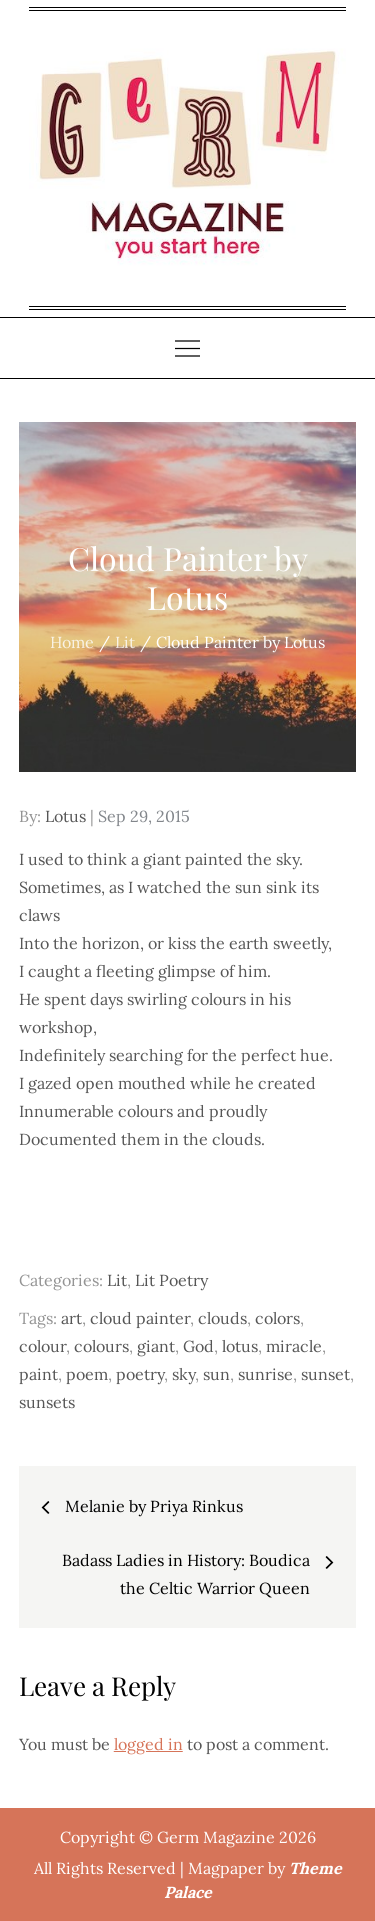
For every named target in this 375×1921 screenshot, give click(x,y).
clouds (222, 1318)
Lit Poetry (171, 1280)
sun (216, 1374)
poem (87, 1374)
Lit (117, 1280)
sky (183, 1374)
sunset (325, 1374)
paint (38, 1374)
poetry (140, 1374)
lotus (240, 1346)
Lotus (65, 816)
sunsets (47, 1402)
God (198, 1346)
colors (277, 1318)
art (71, 1318)
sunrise (265, 1374)
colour (42, 1346)
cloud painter (140, 1318)
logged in (148, 1744)
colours (101, 1346)
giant (156, 1346)
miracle (294, 1346)
